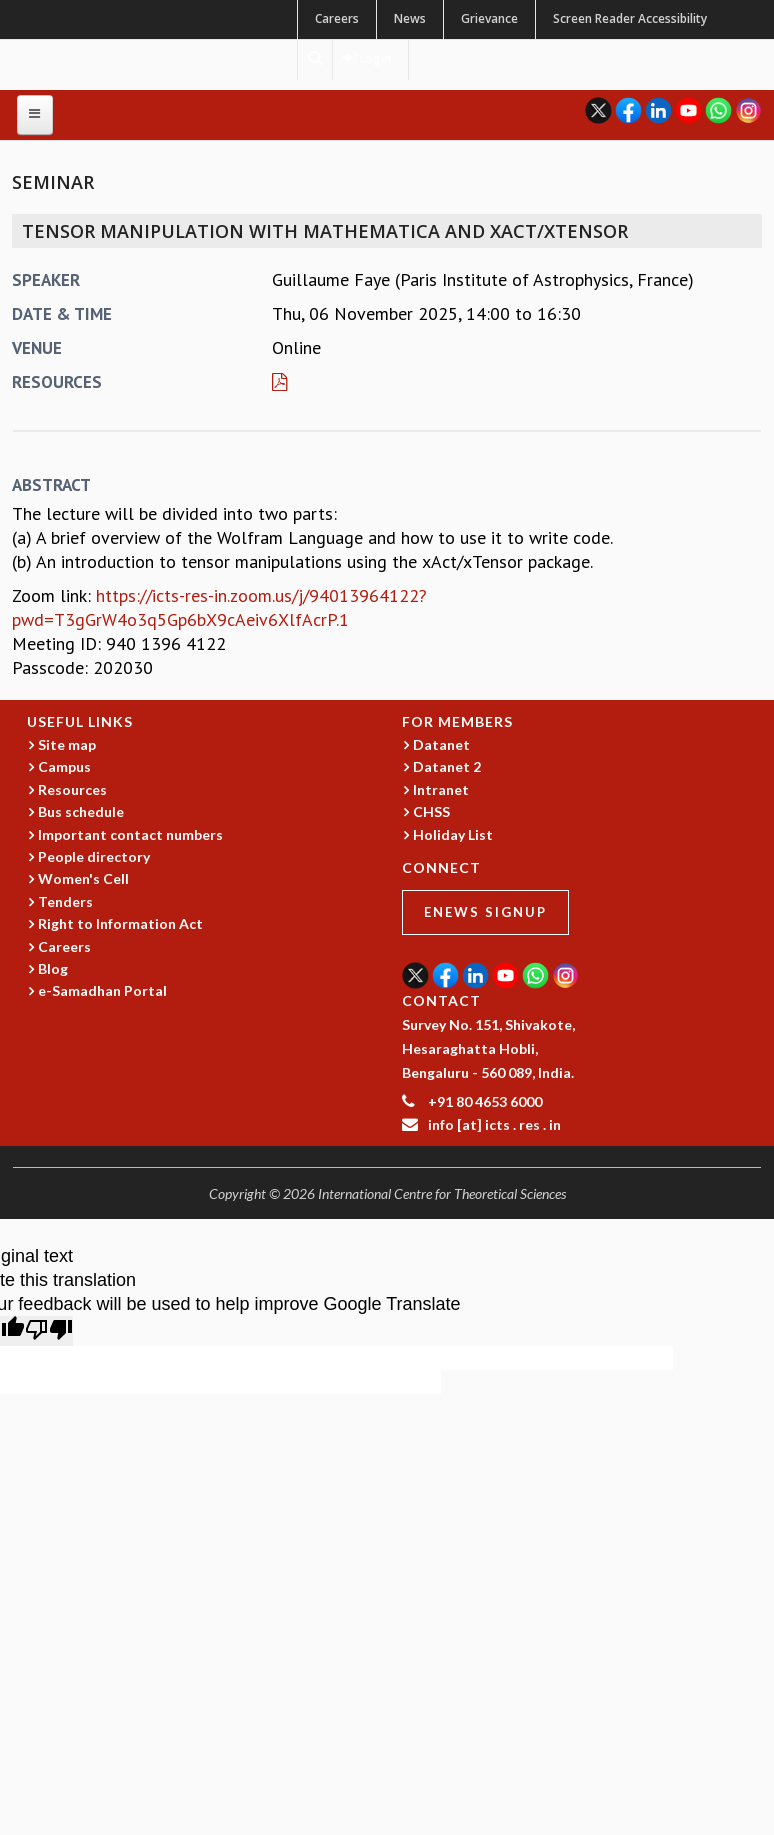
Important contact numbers (130, 834)
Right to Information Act (120, 923)
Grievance (489, 18)
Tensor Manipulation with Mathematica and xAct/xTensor (325, 231)
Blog (53, 968)
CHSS (431, 811)
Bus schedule (81, 811)
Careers (337, 18)
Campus (64, 766)
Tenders (65, 901)
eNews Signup (485, 912)
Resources (72, 789)
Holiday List (453, 834)
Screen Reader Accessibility (630, 18)
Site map (67, 744)
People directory (94, 856)
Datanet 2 (447, 766)
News (410, 18)
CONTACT (441, 1000)
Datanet (441, 744)
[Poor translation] (49, 1331)
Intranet (441, 789)
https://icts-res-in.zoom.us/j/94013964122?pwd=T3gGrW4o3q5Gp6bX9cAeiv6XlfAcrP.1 (219, 607)
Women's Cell (83, 878)
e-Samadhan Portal (102, 990)
